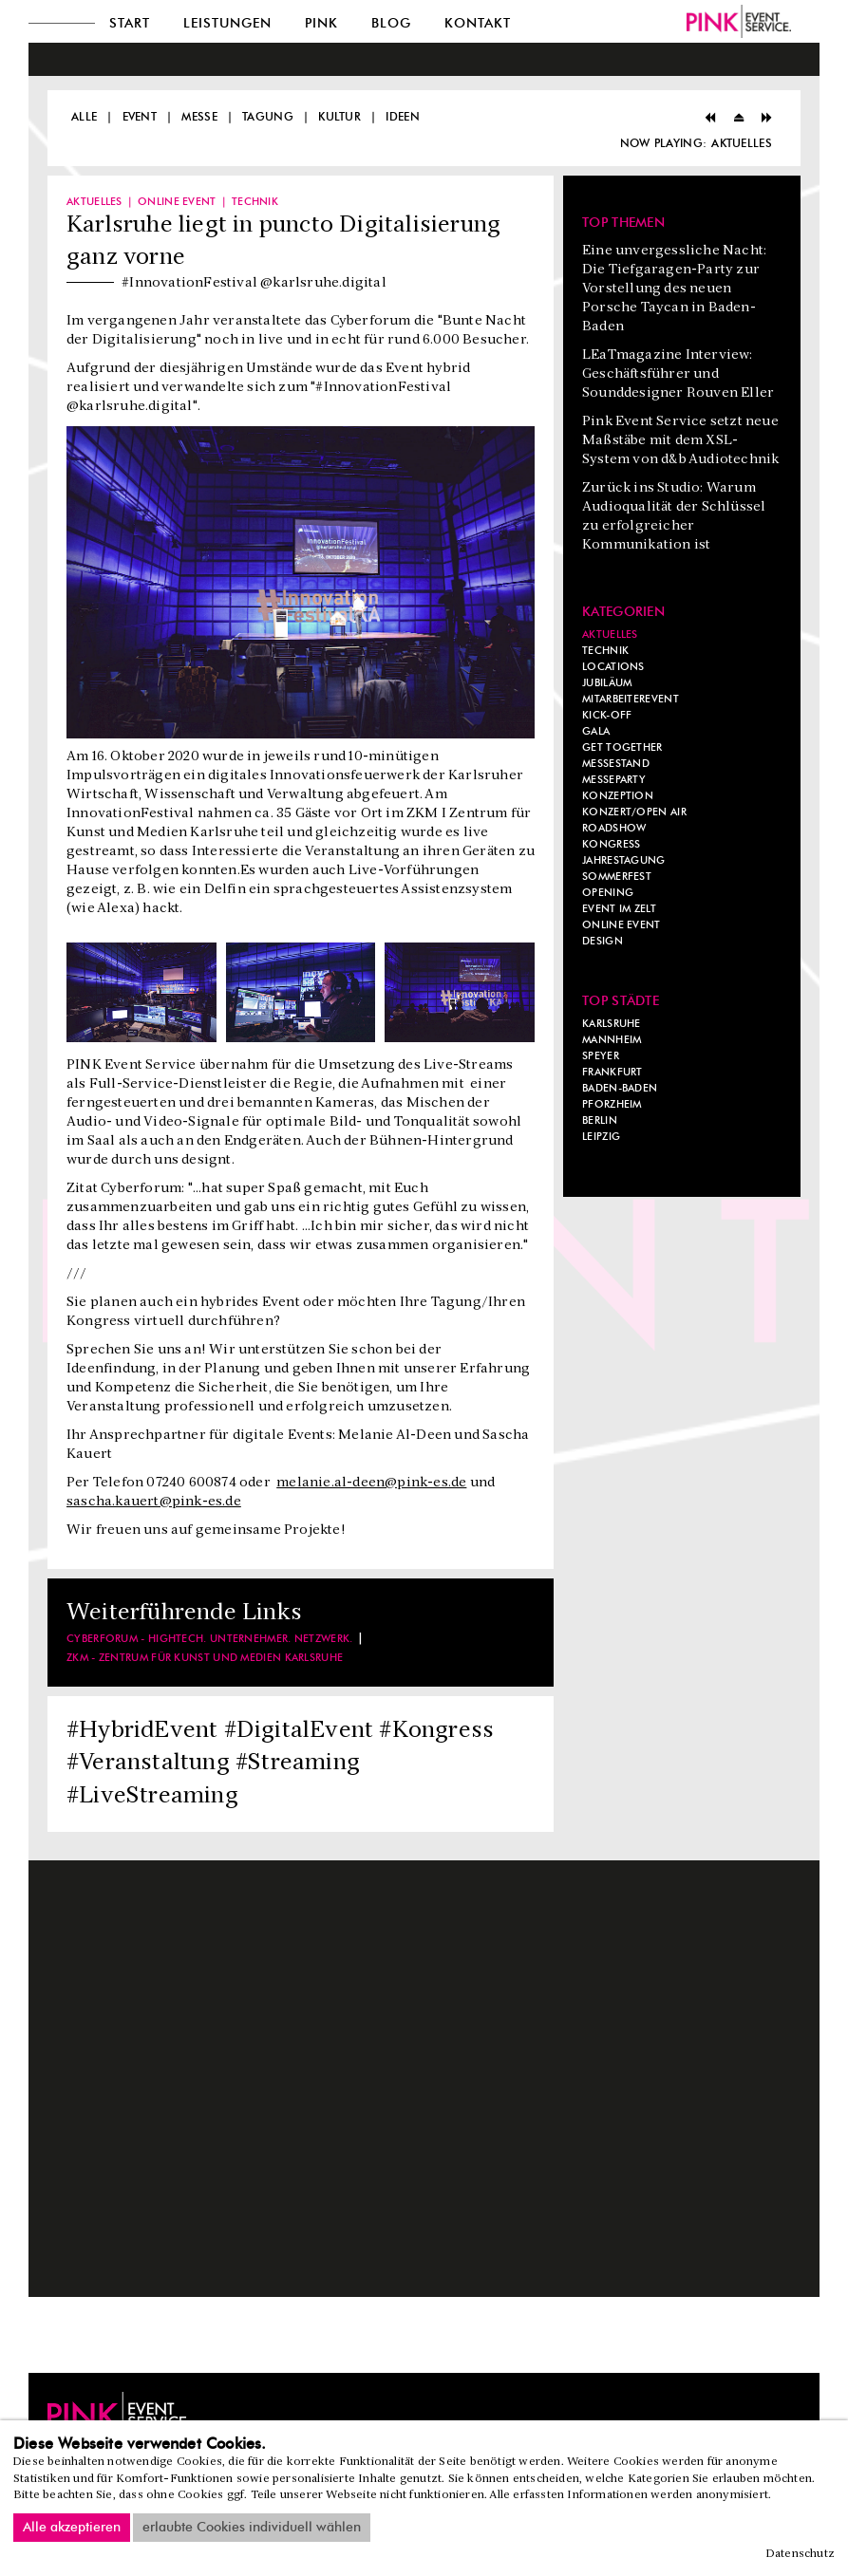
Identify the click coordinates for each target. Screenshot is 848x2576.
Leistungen (227, 23)
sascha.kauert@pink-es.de (153, 1502)
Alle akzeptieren (72, 2527)
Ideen (403, 116)
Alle (84, 116)
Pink (321, 23)
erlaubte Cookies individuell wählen (251, 2527)
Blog (391, 23)
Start (129, 23)
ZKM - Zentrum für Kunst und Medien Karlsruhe (204, 1657)
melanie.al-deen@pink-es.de (371, 1483)
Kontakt (477, 23)
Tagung (267, 116)
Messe (199, 116)
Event (140, 116)
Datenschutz (800, 2554)
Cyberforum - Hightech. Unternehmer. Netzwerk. (209, 1638)
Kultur (339, 116)
